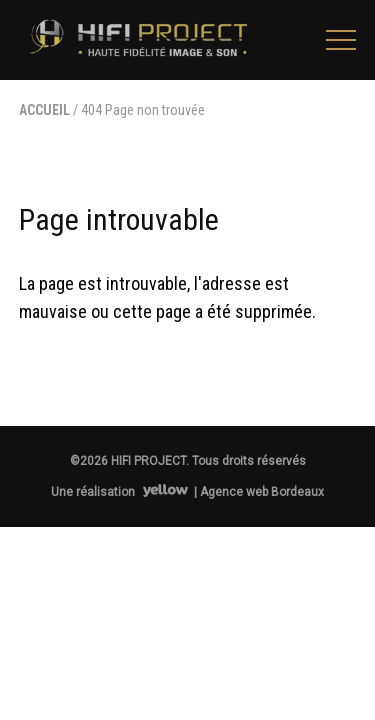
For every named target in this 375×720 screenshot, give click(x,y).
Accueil (44, 110)
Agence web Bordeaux (262, 492)
